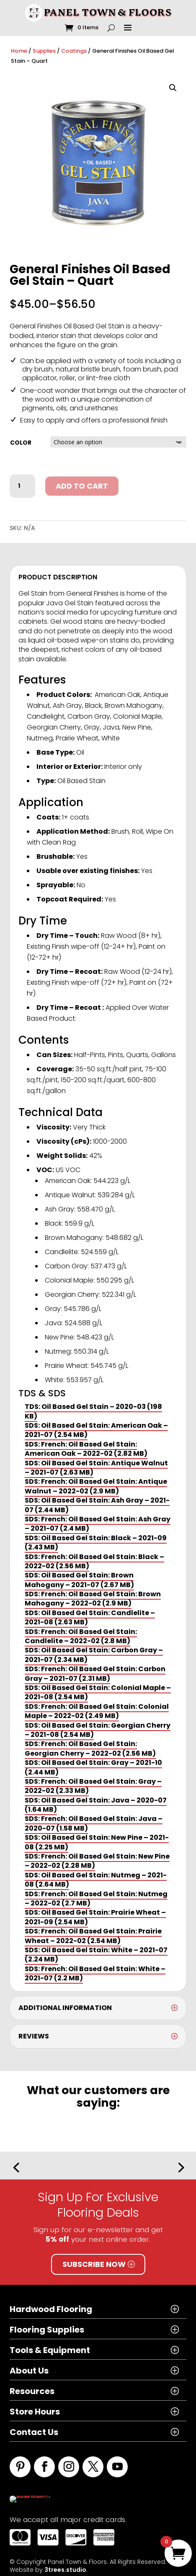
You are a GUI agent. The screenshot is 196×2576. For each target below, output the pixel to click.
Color (20, 442)
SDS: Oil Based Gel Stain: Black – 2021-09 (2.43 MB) (96, 1542)
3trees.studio (65, 2565)
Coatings (74, 51)
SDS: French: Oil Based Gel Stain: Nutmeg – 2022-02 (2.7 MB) (96, 1898)
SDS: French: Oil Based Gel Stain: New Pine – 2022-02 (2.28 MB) (97, 1860)
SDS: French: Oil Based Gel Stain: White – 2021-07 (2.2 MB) (95, 1973)
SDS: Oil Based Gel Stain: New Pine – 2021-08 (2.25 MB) (97, 1842)
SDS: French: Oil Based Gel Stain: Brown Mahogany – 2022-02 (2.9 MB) (93, 1598)
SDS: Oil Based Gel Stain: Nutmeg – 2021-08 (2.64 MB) (96, 1879)
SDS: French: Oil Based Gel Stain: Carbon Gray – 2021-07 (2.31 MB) (95, 1673)
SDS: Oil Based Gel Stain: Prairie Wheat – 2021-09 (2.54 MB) (95, 1917)
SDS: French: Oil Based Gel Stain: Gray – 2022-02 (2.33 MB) (93, 1786)
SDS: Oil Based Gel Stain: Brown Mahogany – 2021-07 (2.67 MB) (79, 1579)
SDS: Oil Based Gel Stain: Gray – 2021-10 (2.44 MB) (93, 1767)
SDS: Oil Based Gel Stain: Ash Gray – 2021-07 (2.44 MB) (97, 1504)
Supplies (44, 51)
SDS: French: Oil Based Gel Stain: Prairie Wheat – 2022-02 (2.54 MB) (93, 1935)
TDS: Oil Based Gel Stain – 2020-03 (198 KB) (93, 1411)
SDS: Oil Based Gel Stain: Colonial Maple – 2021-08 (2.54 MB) (98, 1692)
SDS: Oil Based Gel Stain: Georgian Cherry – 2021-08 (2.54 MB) (97, 1730)
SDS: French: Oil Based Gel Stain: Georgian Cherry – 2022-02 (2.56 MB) (90, 1748)
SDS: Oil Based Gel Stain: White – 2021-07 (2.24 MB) (96, 1954)
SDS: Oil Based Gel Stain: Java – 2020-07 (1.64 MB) (96, 1804)
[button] (173, 87)
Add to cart (82, 486)
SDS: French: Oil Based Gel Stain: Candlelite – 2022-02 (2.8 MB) (81, 1636)
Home (19, 51)
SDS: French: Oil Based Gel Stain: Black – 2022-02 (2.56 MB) (94, 1561)
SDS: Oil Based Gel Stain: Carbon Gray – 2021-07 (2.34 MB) (94, 1654)
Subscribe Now (94, 2264)
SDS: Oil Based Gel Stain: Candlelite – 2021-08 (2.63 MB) (90, 1617)
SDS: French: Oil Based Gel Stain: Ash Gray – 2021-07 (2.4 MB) (97, 1523)
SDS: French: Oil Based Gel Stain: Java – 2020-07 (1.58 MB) (93, 1823)
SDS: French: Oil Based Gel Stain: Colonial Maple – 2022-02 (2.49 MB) (97, 1711)
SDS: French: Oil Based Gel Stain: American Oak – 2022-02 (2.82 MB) (86, 1448)
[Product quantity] (22, 486)
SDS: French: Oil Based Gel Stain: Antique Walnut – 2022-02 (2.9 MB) (96, 1486)
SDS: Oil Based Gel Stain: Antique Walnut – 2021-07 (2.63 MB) (96, 1467)
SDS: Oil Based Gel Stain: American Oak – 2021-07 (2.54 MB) (96, 1430)
